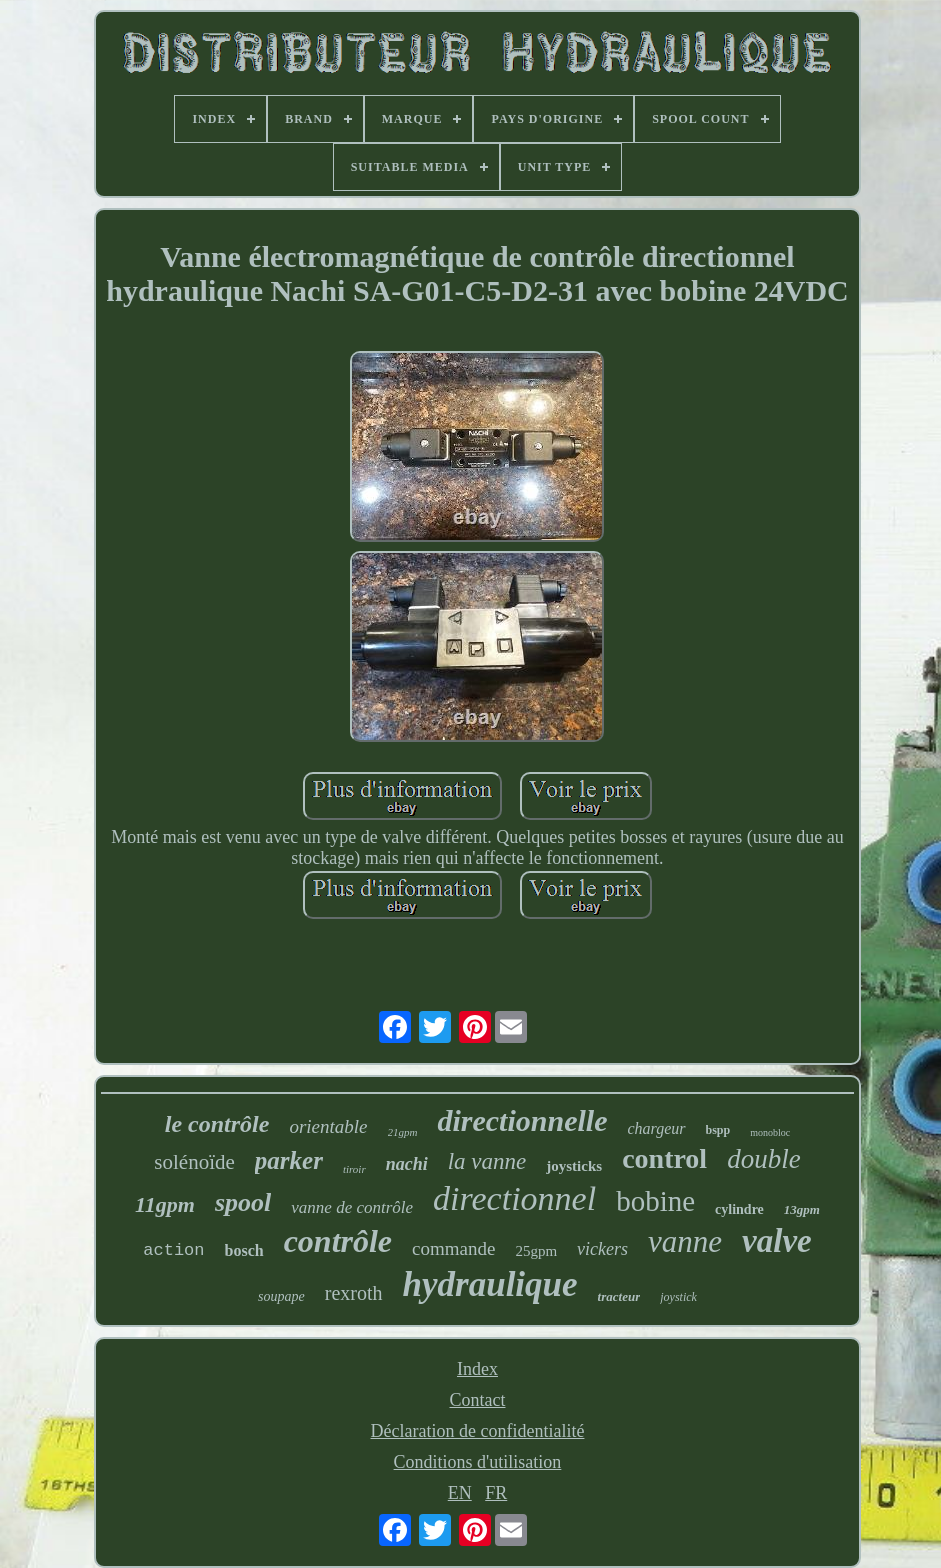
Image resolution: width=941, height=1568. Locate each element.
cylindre (739, 1209)
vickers (602, 1249)
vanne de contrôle (352, 1207)
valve (777, 1241)
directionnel (514, 1198)
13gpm (802, 1209)
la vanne (487, 1161)
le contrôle (217, 1124)
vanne (685, 1241)
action (173, 1250)
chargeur (656, 1128)
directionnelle (522, 1120)
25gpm (536, 1251)
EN (460, 1493)
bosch (244, 1250)
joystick (678, 1297)
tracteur (619, 1296)
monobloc (770, 1132)
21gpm (403, 1132)
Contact (477, 1400)
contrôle (338, 1241)
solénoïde (194, 1162)
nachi (407, 1164)
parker (289, 1160)
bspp (718, 1130)
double (764, 1159)
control (664, 1158)
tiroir (354, 1169)
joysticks (574, 1166)
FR (496, 1493)
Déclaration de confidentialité (478, 1431)
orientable (328, 1126)
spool (243, 1202)
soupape (281, 1296)
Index (477, 1369)
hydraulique (490, 1284)
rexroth (354, 1293)
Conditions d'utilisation (478, 1462)
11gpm (165, 1204)
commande (453, 1248)
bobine (655, 1201)
